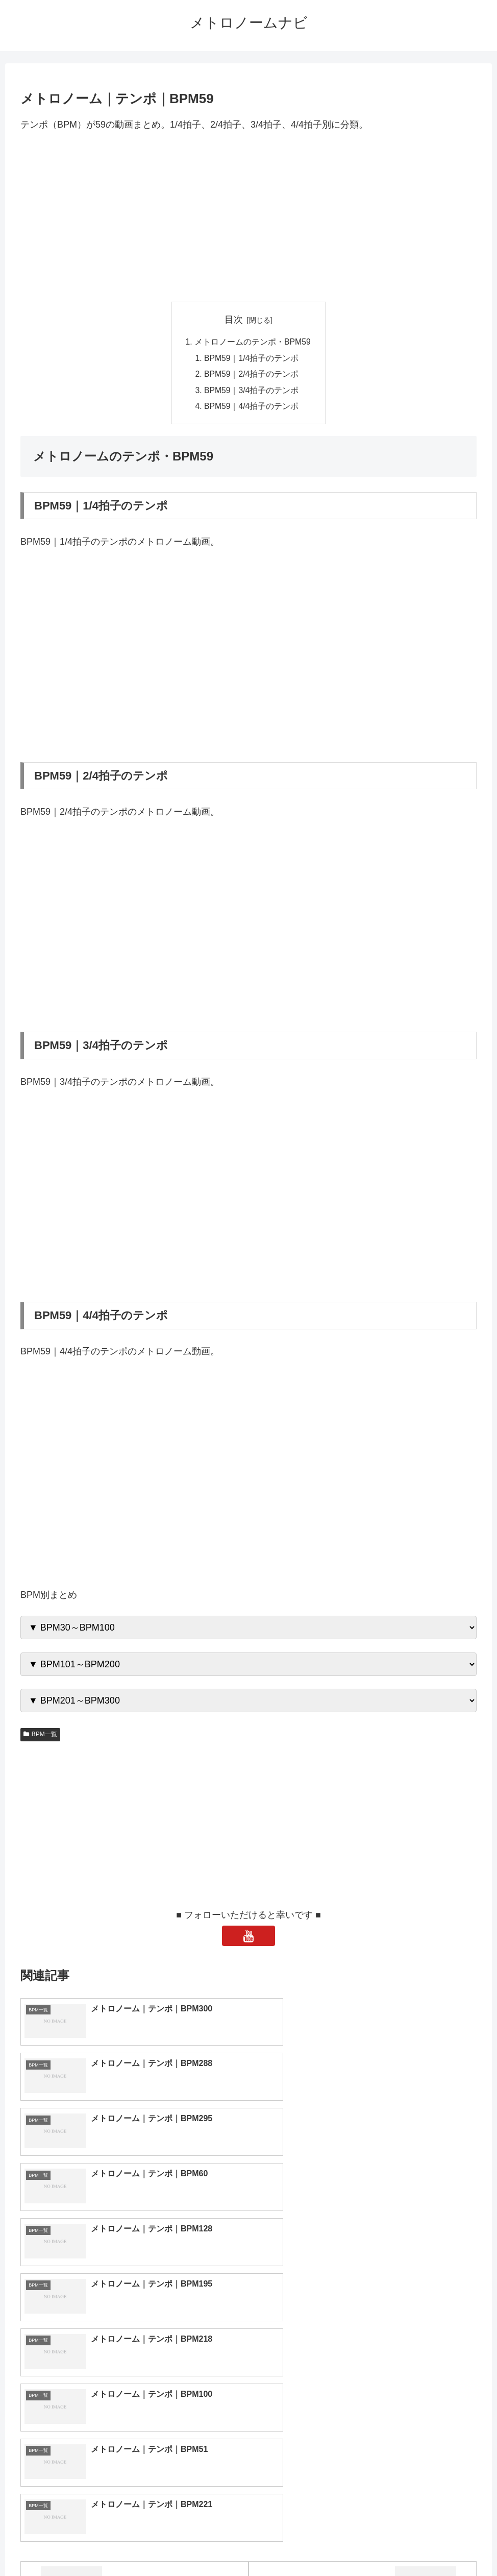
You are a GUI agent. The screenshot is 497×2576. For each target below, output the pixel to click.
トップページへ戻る (208, 2544)
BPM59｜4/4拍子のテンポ (252, 408)
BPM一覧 (40, 1736)
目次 (234, 319)
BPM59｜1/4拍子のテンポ (252, 358)
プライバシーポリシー (286, 2544)
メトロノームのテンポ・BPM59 (252, 342)
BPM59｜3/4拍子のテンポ (252, 392)
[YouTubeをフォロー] (248, 1938)
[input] (248, 2426)
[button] (473, 2426)
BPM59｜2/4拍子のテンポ (252, 375)
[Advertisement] (248, 216)
